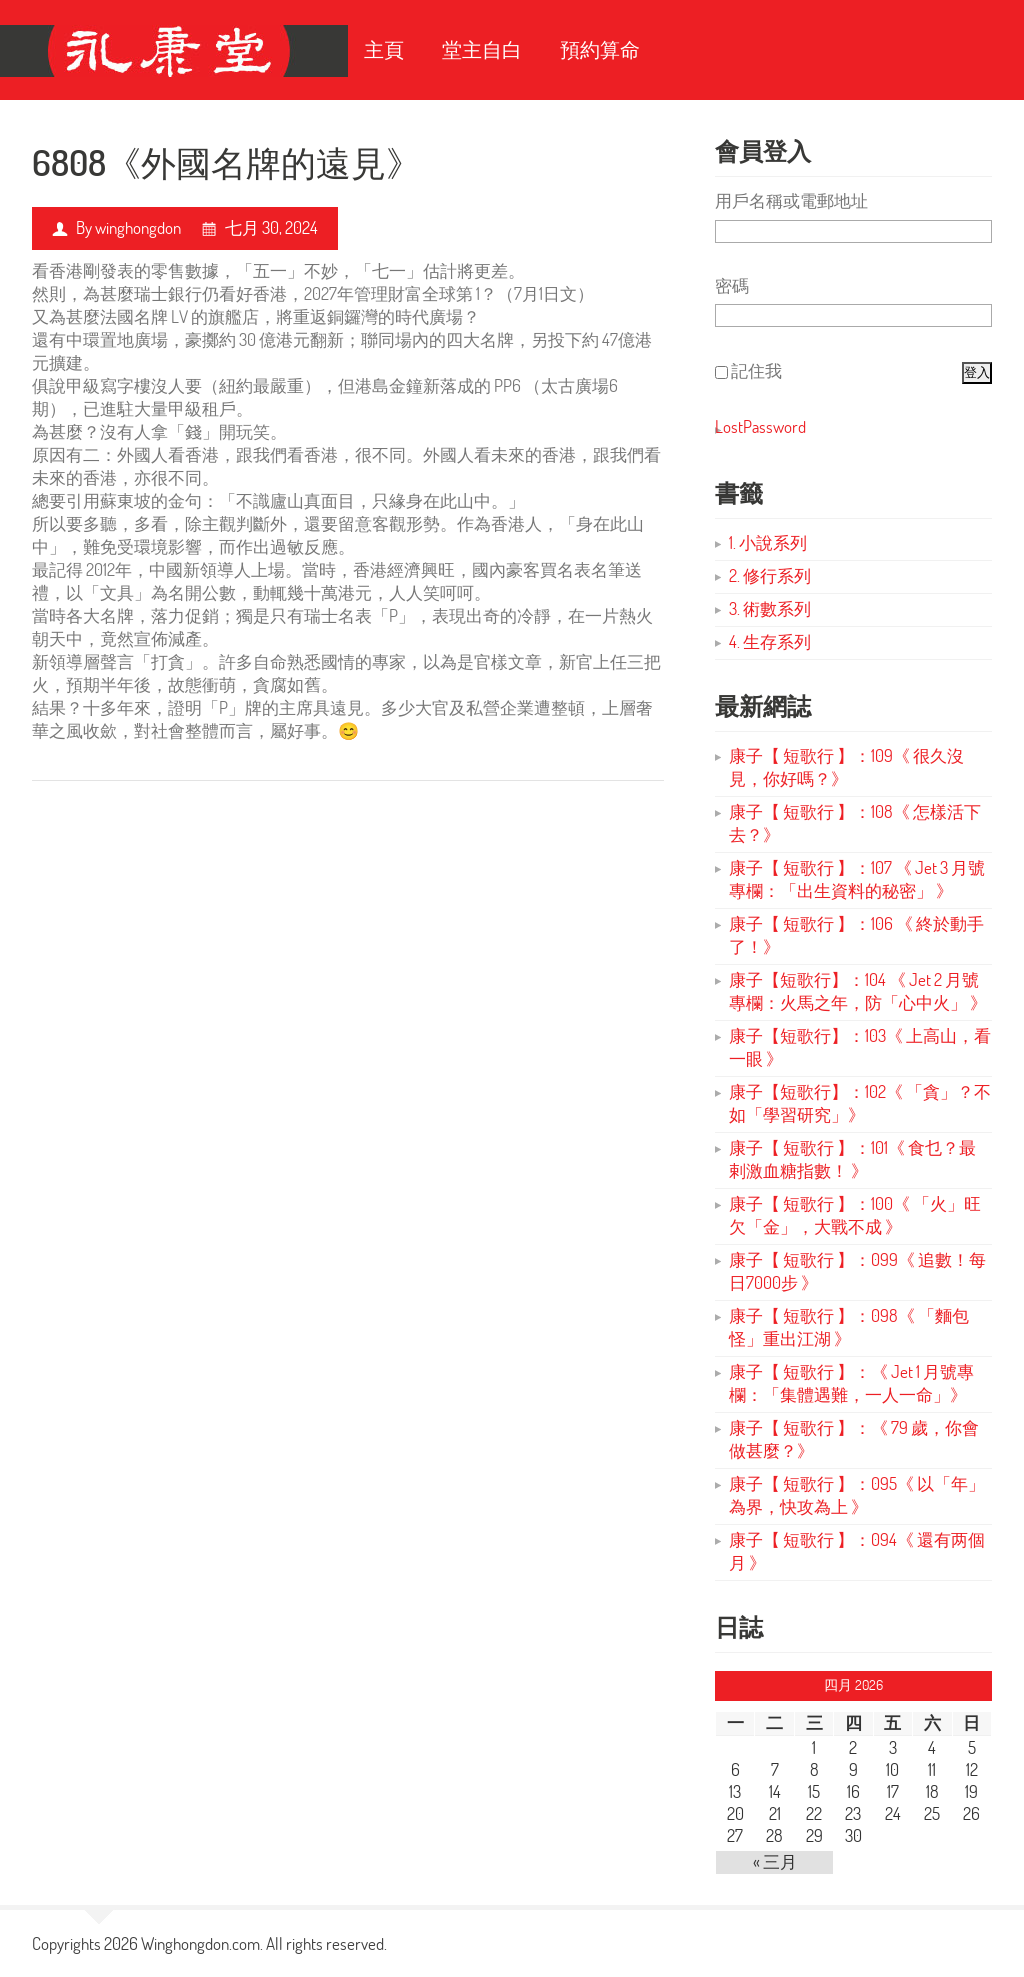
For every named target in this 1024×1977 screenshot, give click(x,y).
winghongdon (138, 227)
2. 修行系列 (770, 575)
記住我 (756, 370)
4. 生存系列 (770, 641)
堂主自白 (482, 49)
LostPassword (760, 426)
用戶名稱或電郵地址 (791, 200)
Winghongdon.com (200, 1943)
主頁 (384, 49)
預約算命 (600, 49)
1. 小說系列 (768, 542)
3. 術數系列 (770, 608)
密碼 (732, 285)
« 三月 (775, 1861)
